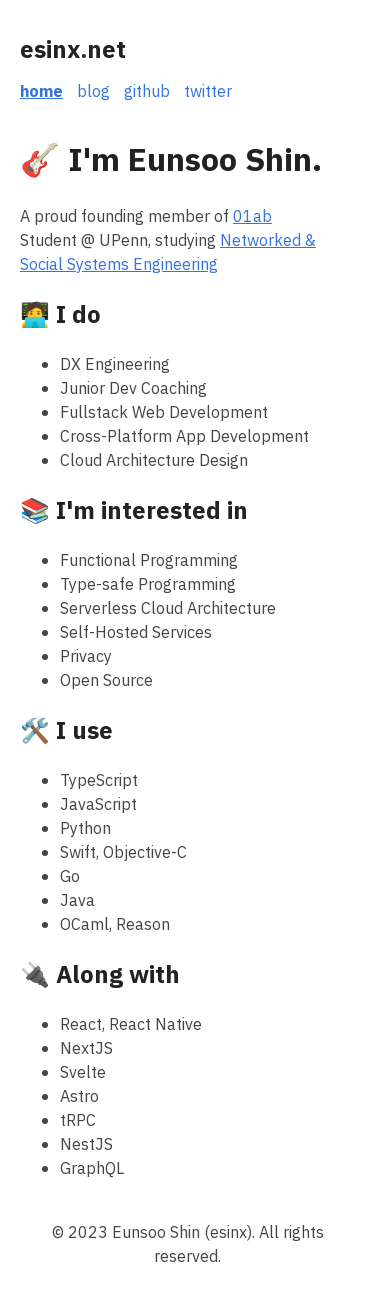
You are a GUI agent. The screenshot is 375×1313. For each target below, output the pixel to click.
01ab (252, 217)
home (41, 92)
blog (93, 92)
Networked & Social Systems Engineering (168, 253)
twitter (208, 92)
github (147, 92)
